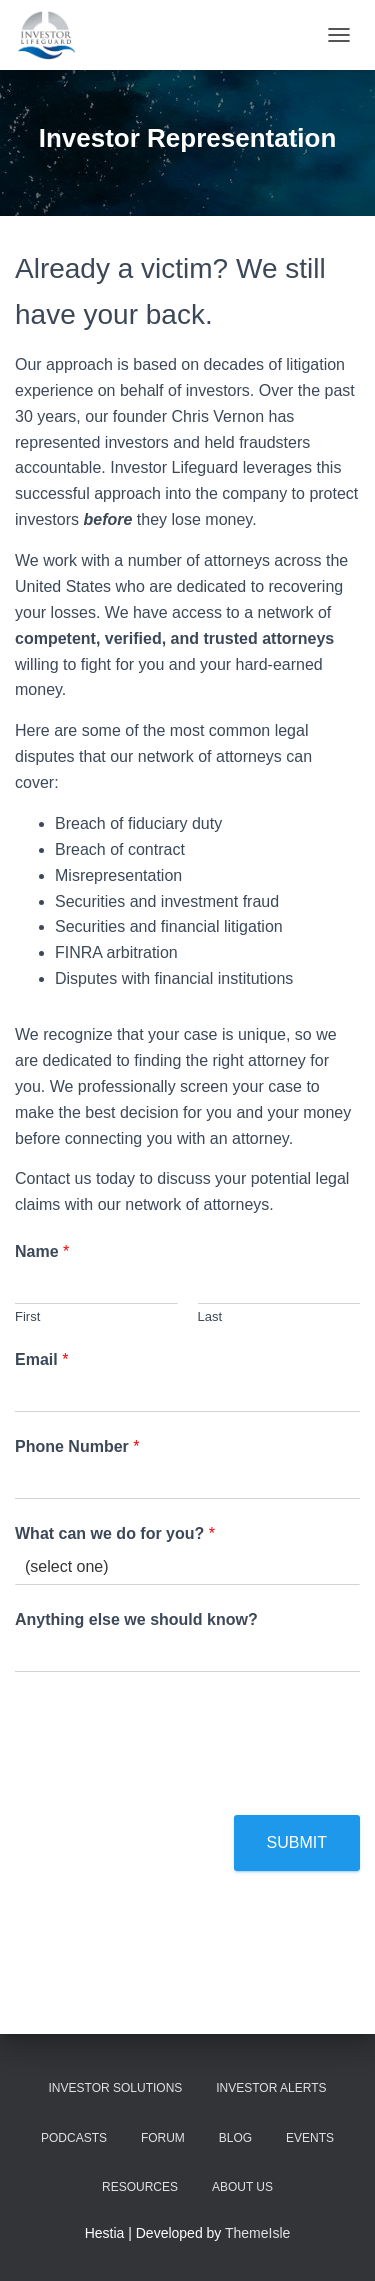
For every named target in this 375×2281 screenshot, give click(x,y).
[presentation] (167, 1782)
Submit (297, 1842)
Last (210, 1316)
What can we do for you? (115, 1533)
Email (41, 1359)
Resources (140, 2187)
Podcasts (74, 2138)
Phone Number (77, 1446)
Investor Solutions (116, 2088)
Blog (235, 2138)
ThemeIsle (257, 2233)
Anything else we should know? (136, 1619)
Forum (163, 2138)
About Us (242, 2187)
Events (310, 2138)
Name (42, 1251)
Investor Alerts (271, 2088)
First (27, 1316)
